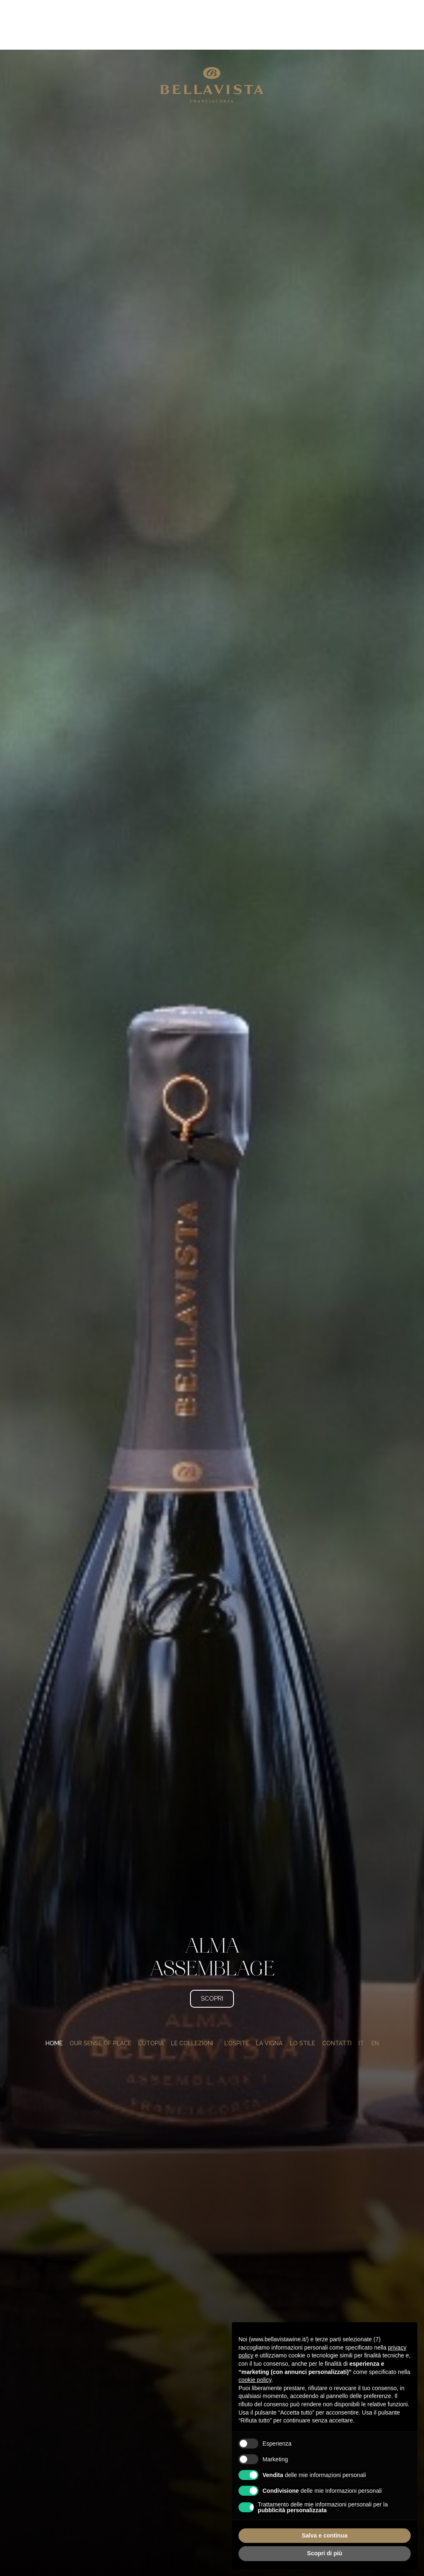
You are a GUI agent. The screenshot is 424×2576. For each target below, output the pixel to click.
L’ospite (236, 2002)
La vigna (269, 2002)
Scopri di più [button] (324, 2553)
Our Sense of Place (100, 2002)
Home (54, 2002)
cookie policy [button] (254, 2379)
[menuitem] (361, 2002)
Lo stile (302, 2002)
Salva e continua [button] (324, 2535)
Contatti (337, 2002)
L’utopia (151, 2002)
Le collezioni (194, 2003)
